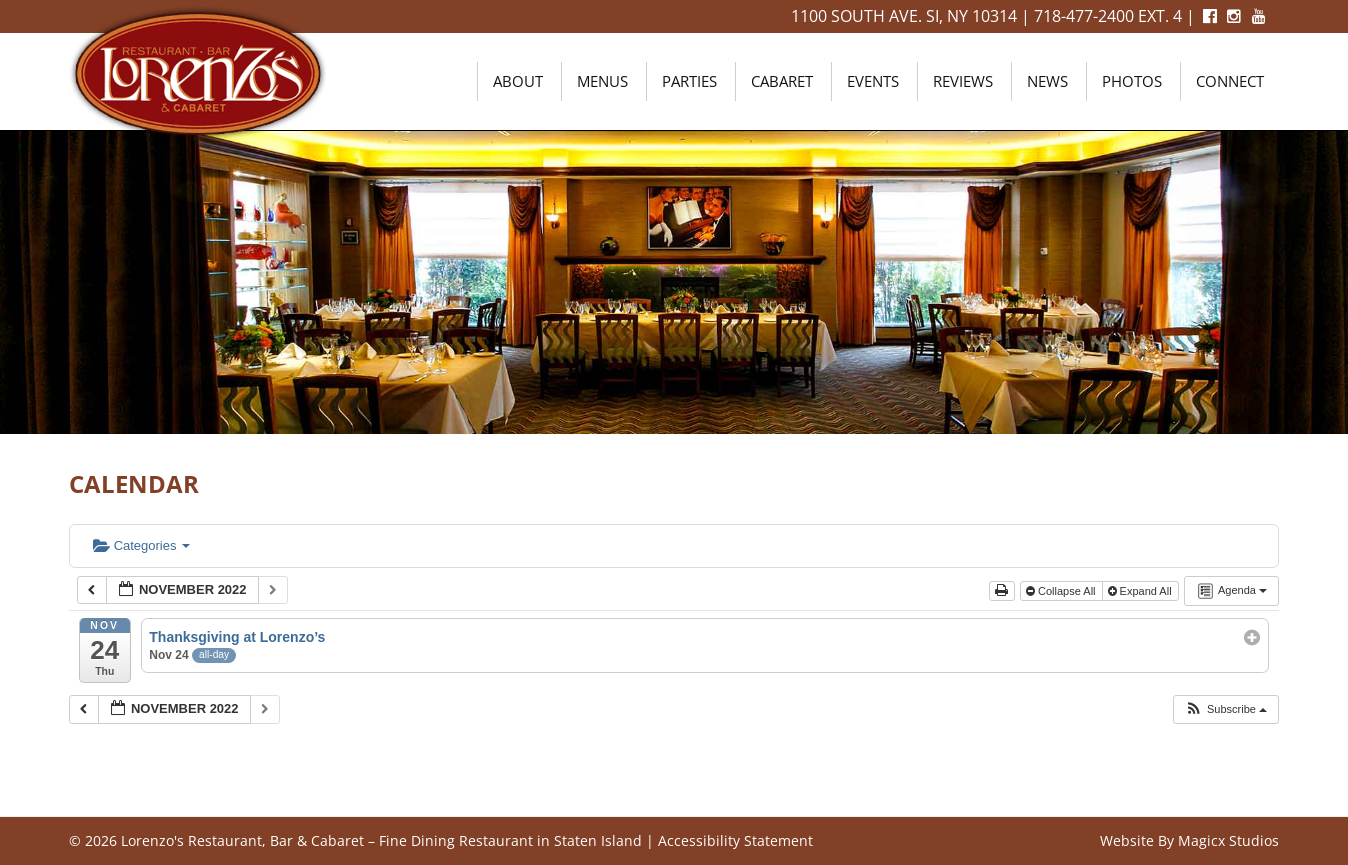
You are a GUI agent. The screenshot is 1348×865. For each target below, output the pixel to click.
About (518, 81)
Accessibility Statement (735, 840)
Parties (689, 81)
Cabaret (782, 81)
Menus (602, 81)
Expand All (1141, 591)
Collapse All (1062, 591)
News (1047, 81)
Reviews (963, 81)
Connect (1230, 81)
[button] (1225, 709)
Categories (141, 545)
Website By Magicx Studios (1189, 840)
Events (873, 81)
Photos (1132, 81)
